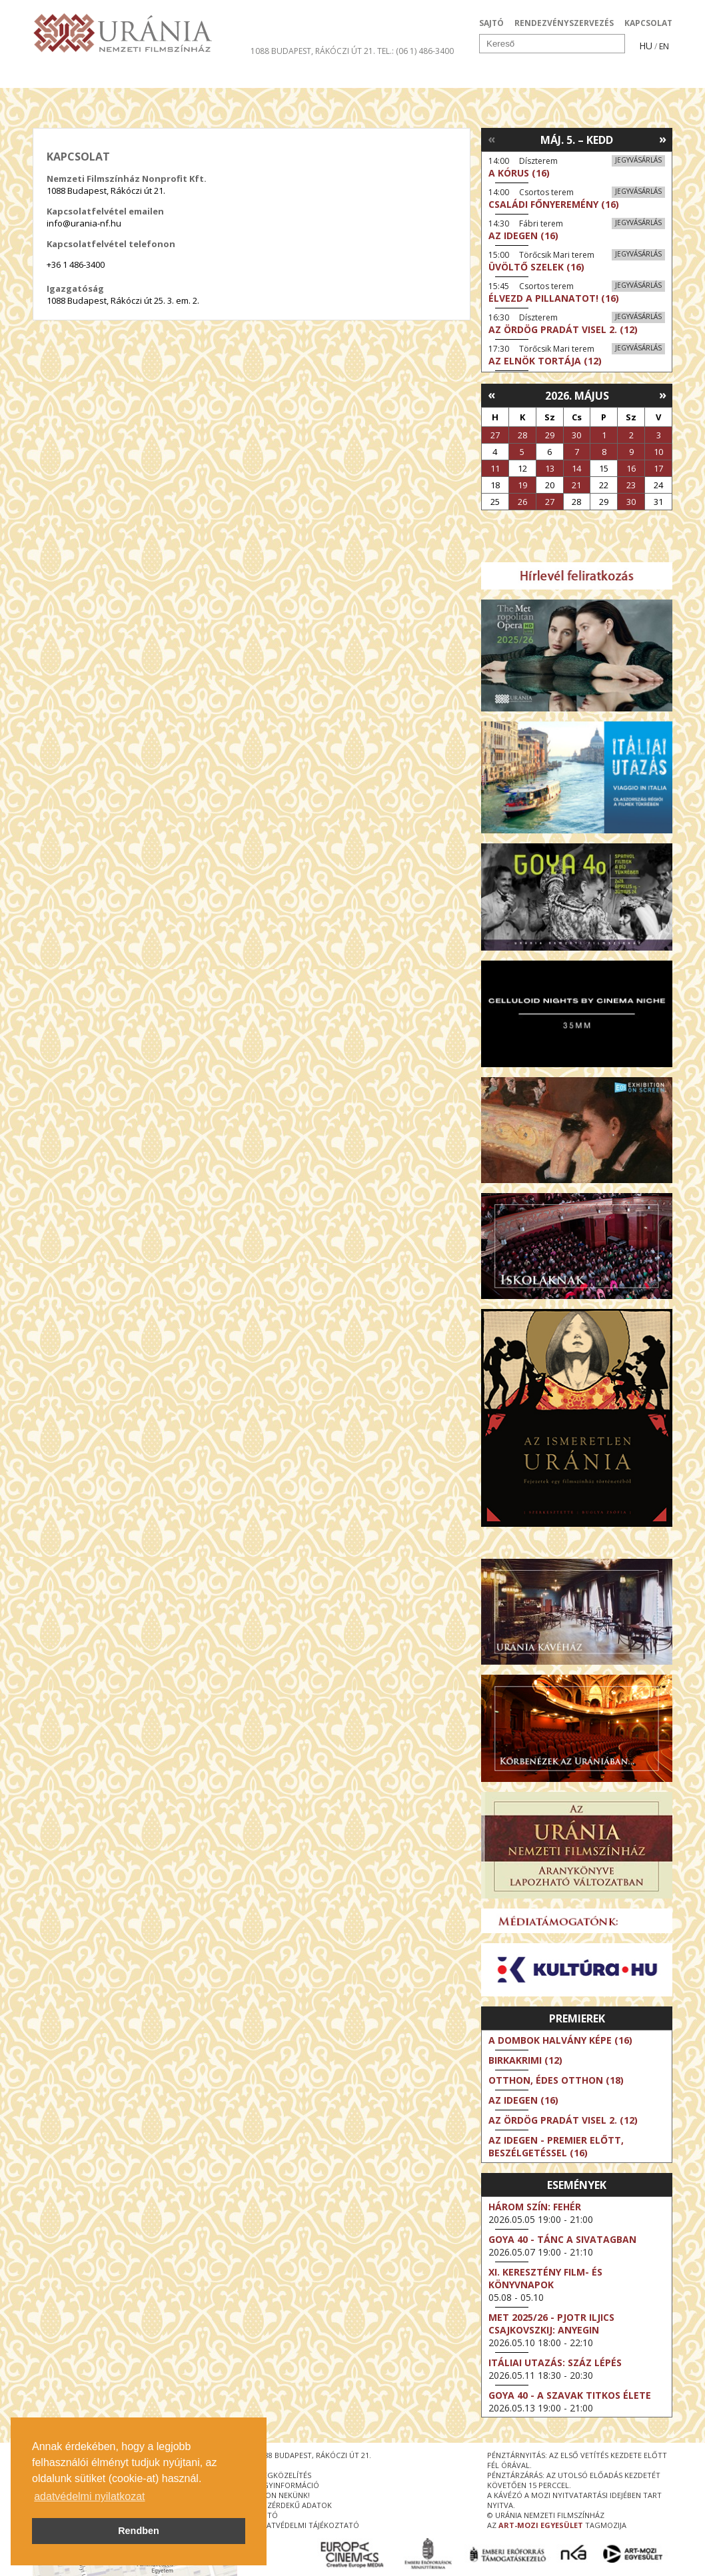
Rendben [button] (138, 2530)
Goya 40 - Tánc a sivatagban (562, 2239)
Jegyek (581, 76)
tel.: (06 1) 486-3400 (415, 51)
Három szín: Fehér (534, 2206)
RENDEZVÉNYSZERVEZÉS (564, 23)
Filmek (63, 76)
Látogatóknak (377, 76)
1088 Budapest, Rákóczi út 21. (313, 51)
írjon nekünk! (283, 2495)
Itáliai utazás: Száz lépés (555, 2362)
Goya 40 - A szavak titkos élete (569, 2395)
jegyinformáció (288, 2485)
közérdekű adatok (294, 2505)
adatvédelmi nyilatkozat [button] (89, 2496)
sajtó (267, 2515)
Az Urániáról (267, 76)
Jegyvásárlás (638, 160)
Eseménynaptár (492, 76)
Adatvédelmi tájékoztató (308, 2525)
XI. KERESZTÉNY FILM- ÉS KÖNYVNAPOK (545, 2278)
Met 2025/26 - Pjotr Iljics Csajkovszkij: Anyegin (551, 2323)
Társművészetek (154, 76)
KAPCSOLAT (648, 23)
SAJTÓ (491, 23)
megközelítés (284, 2475)
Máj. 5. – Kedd (576, 140)
